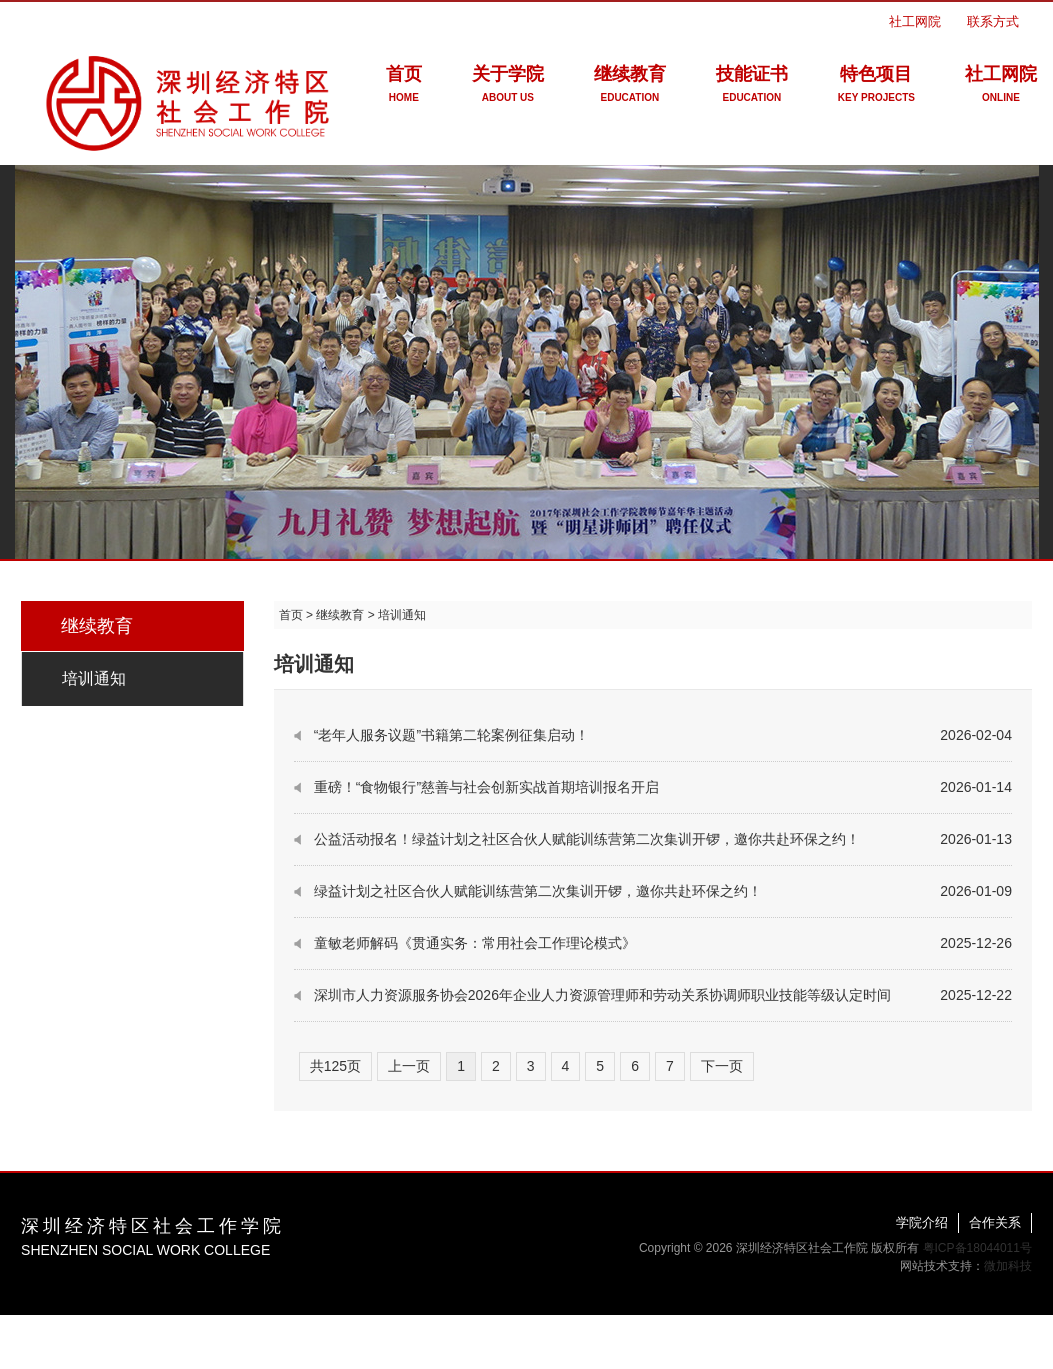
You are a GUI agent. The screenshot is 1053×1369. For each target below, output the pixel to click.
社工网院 (915, 21)
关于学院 (508, 87)
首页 (404, 87)
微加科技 (1008, 1266)
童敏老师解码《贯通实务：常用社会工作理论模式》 (475, 943)
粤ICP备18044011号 (977, 1248)
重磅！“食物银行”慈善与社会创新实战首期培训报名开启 (486, 787)
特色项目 (876, 87)
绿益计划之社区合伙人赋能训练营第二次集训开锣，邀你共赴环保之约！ (538, 891)
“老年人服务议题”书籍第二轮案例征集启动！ (451, 735)
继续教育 (630, 87)
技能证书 (752, 87)
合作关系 (995, 1222)
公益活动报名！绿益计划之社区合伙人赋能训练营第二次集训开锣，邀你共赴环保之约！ (587, 839)
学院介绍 (922, 1222)
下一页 (722, 1066)
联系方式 (993, 21)
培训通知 (94, 678)
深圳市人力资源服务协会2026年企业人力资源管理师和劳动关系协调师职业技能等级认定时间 (602, 995)
